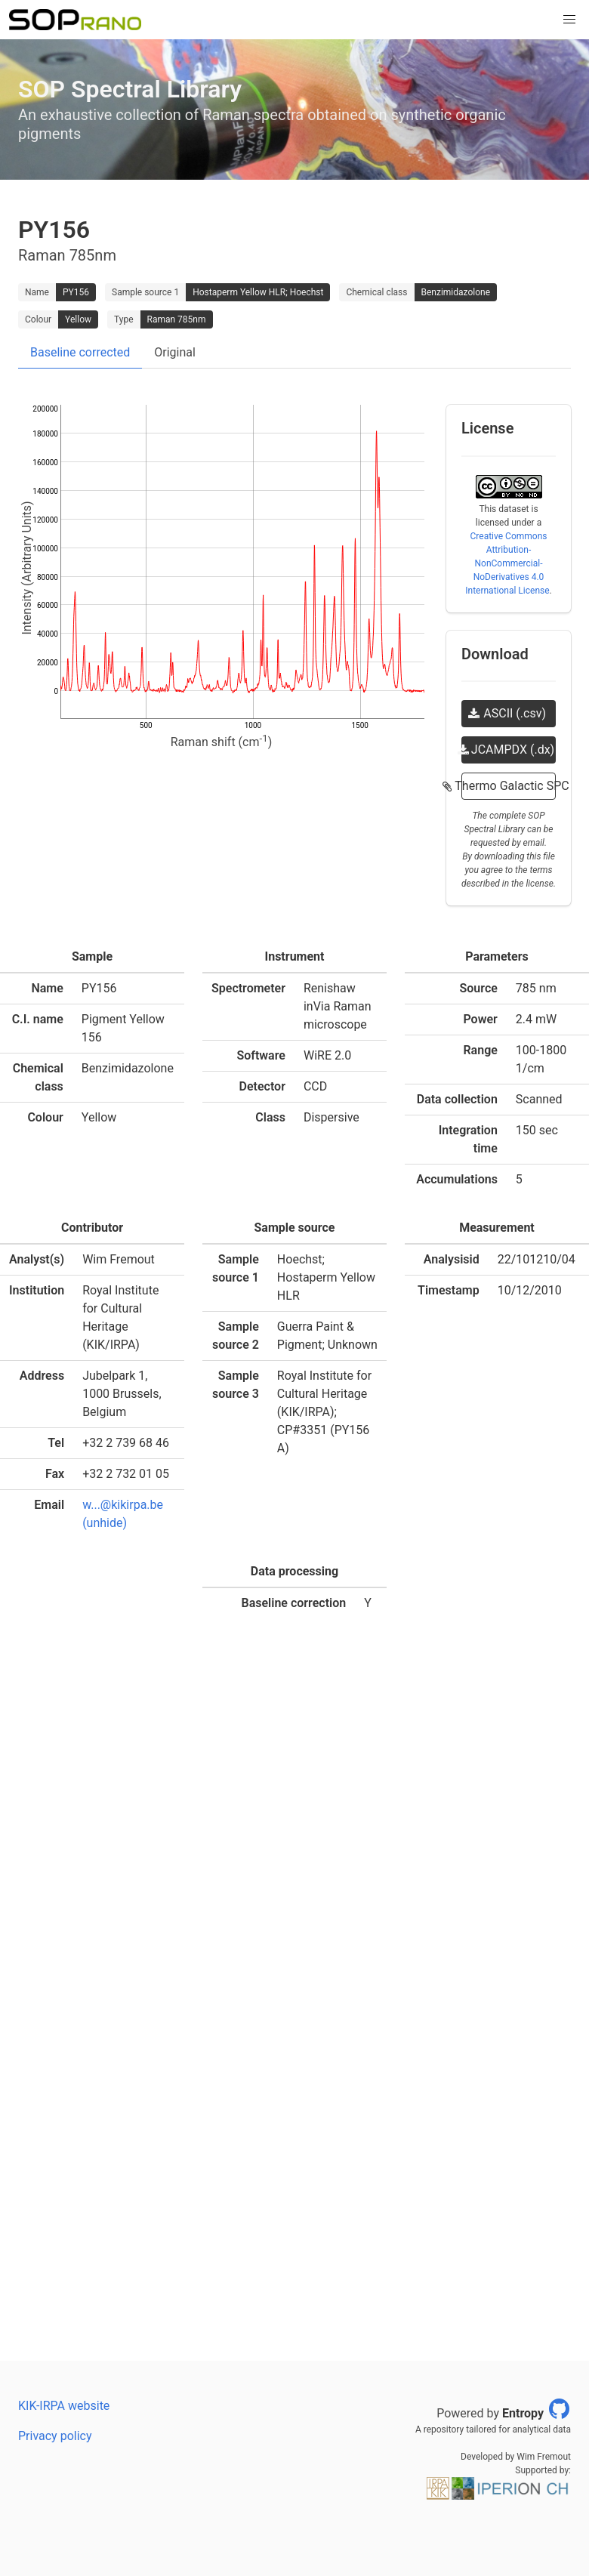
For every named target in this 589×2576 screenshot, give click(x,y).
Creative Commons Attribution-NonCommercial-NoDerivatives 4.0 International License (507, 563)
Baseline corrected (80, 352)
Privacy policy (55, 2436)
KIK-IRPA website (63, 2406)
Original (175, 352)
